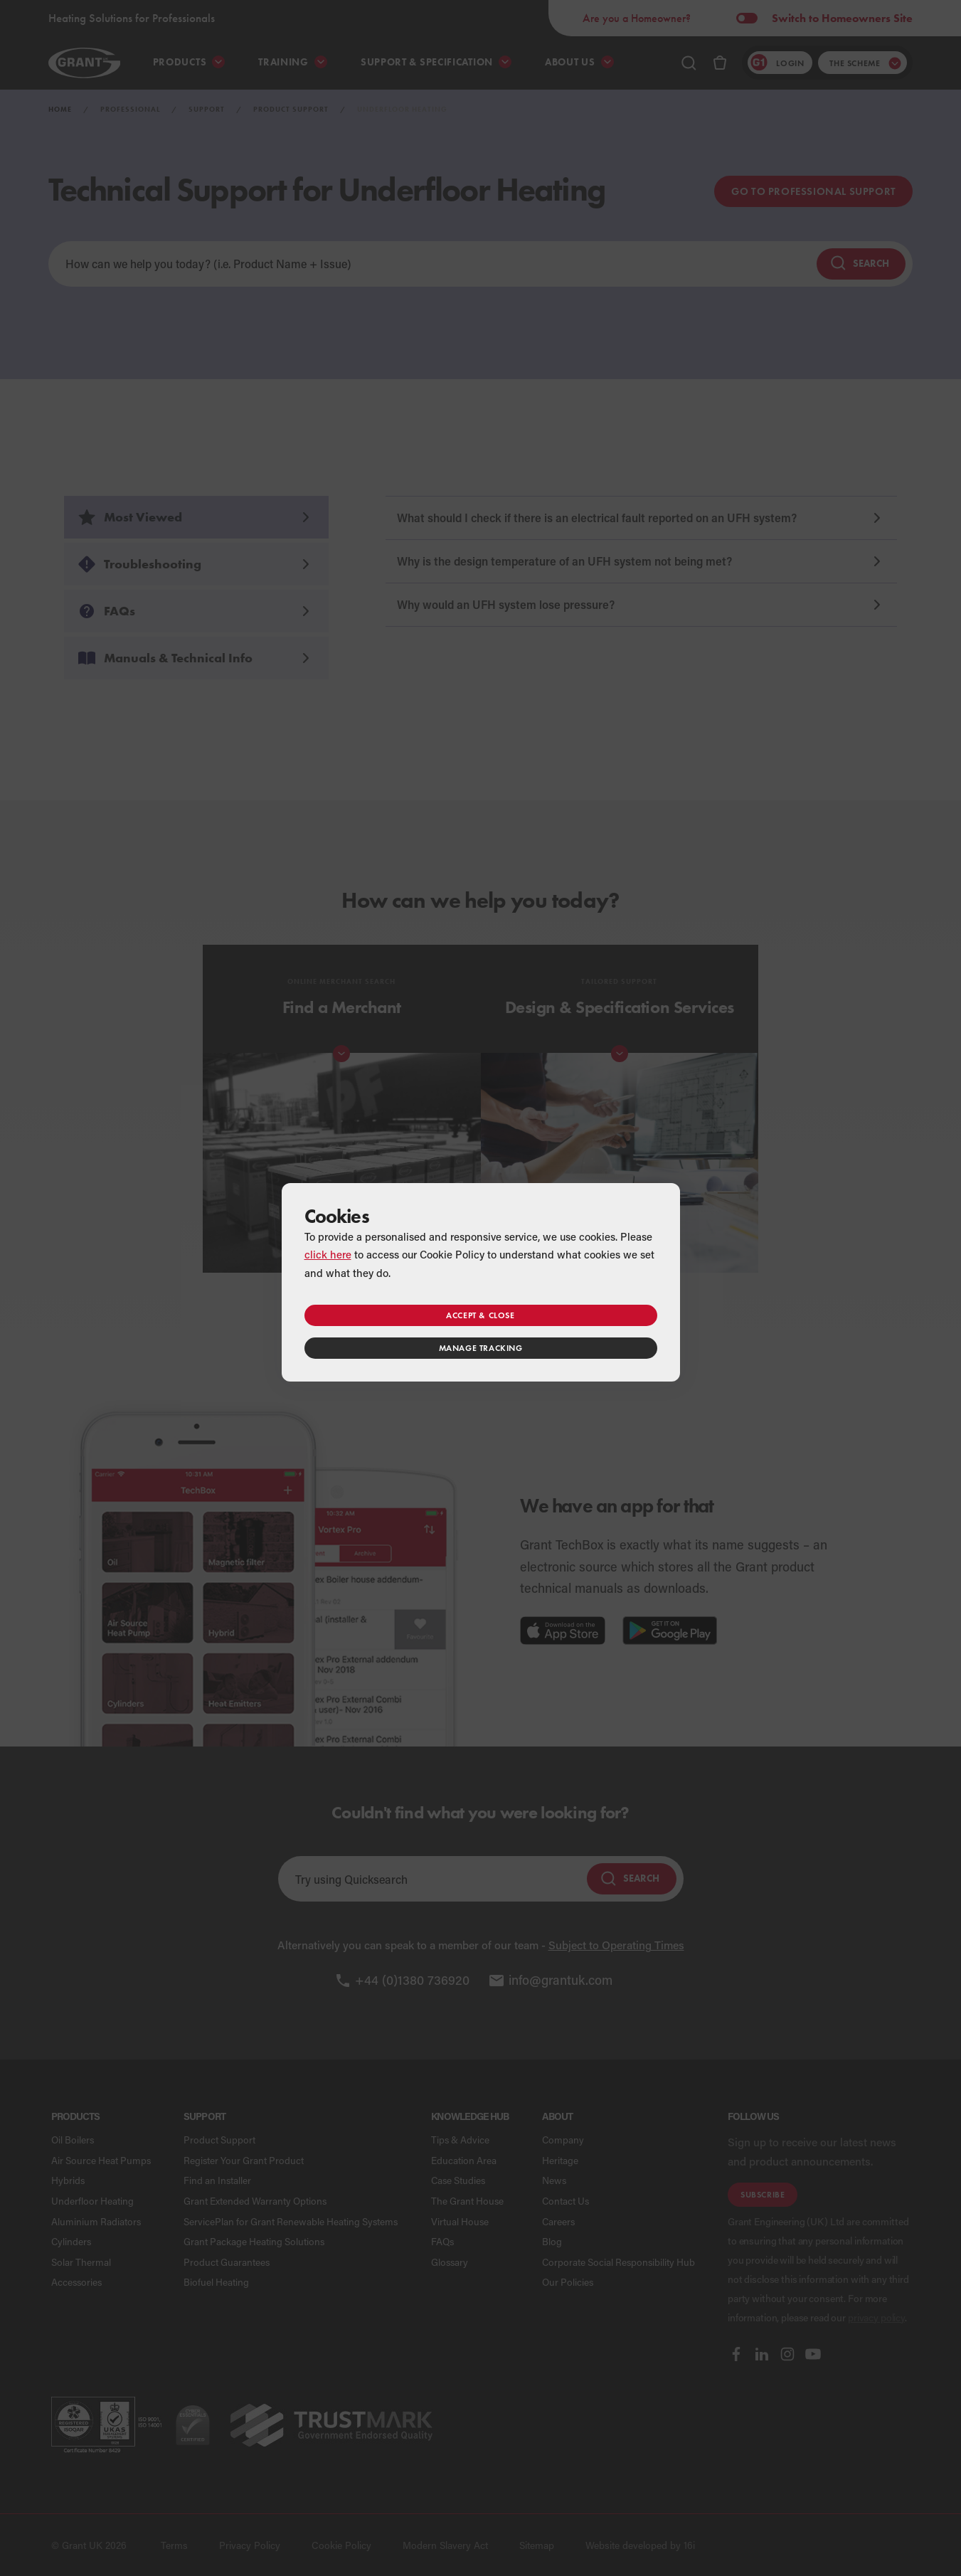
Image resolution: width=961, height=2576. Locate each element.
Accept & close (480, 1315)
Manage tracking (481, 1347)
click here (327, 1254)
